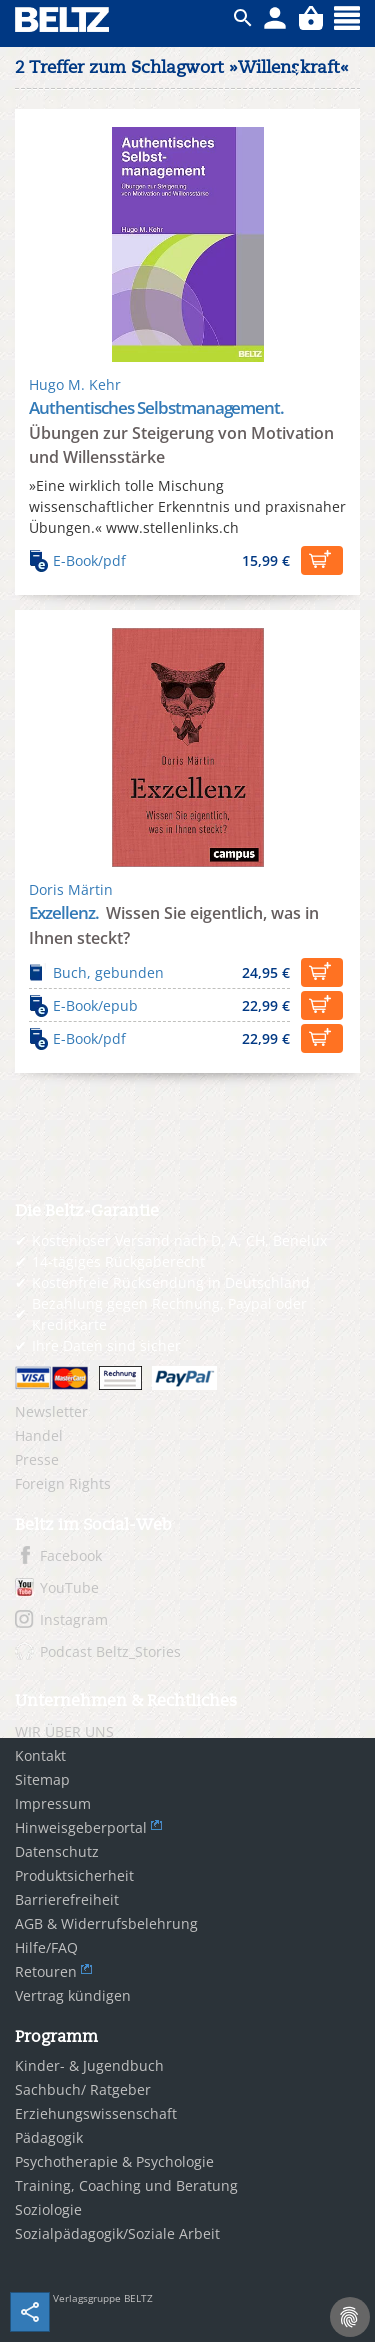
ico (243, 18)
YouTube (69, 1587)
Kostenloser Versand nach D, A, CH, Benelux (179, 1240)
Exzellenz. (65, 912)
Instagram (74, 1619)
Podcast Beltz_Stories (110, 1651)
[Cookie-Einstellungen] (350, 2317)
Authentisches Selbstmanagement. (156, 407)
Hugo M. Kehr (75, 384)
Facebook (71, 1555)
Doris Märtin (71, 889)
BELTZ (63, 19)
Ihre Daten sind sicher (106, 1345)
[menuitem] (187, 1412)
